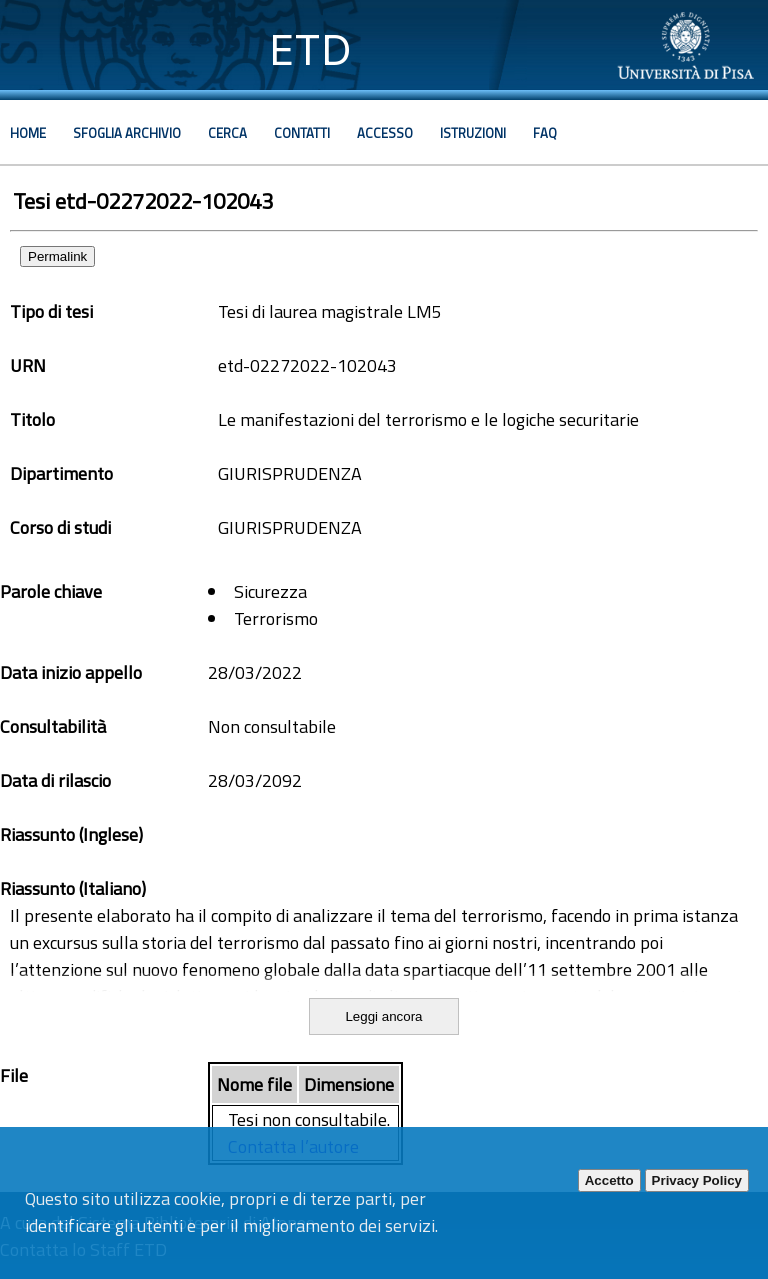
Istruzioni (473, 133)
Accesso (385, 133)
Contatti (302, 133)
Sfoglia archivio (127, 133)
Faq (545, 133)
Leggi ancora (383, 1016)
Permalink (57, 256)
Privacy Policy (697, 1180)
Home (28, 133)
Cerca (227, 133)
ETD (310, 49)
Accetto (609, 1180)
